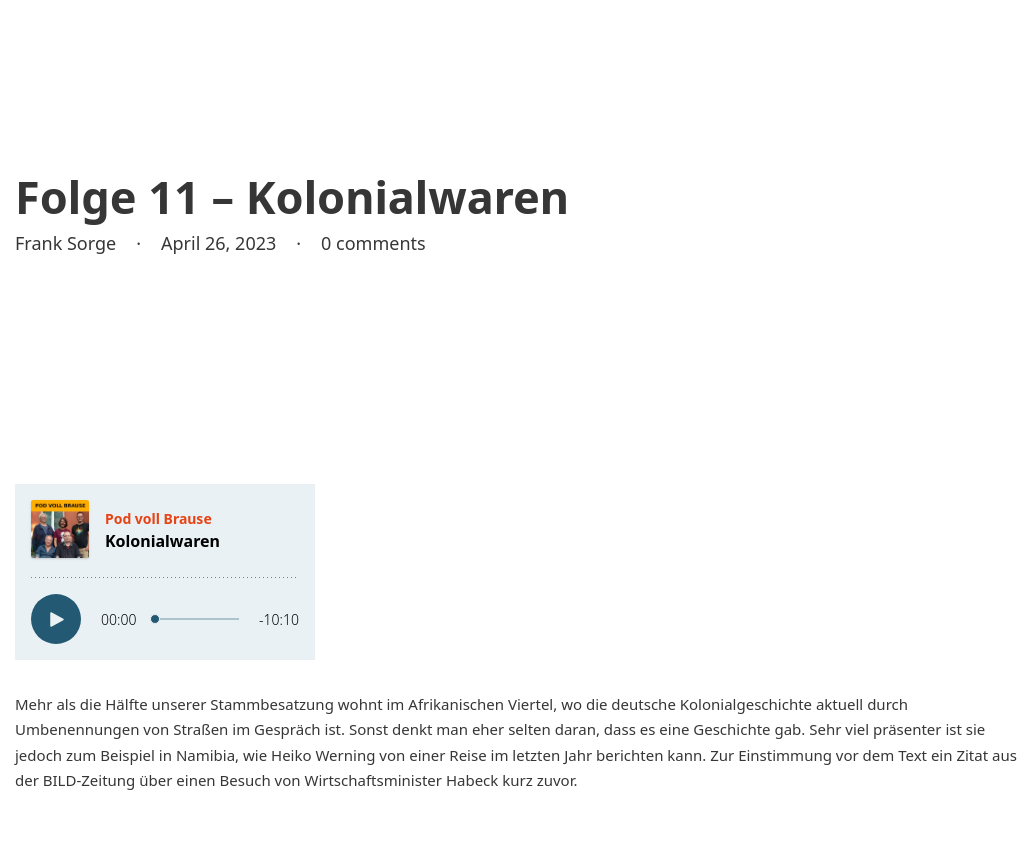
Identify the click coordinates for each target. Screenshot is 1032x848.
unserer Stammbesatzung (243, 704)
